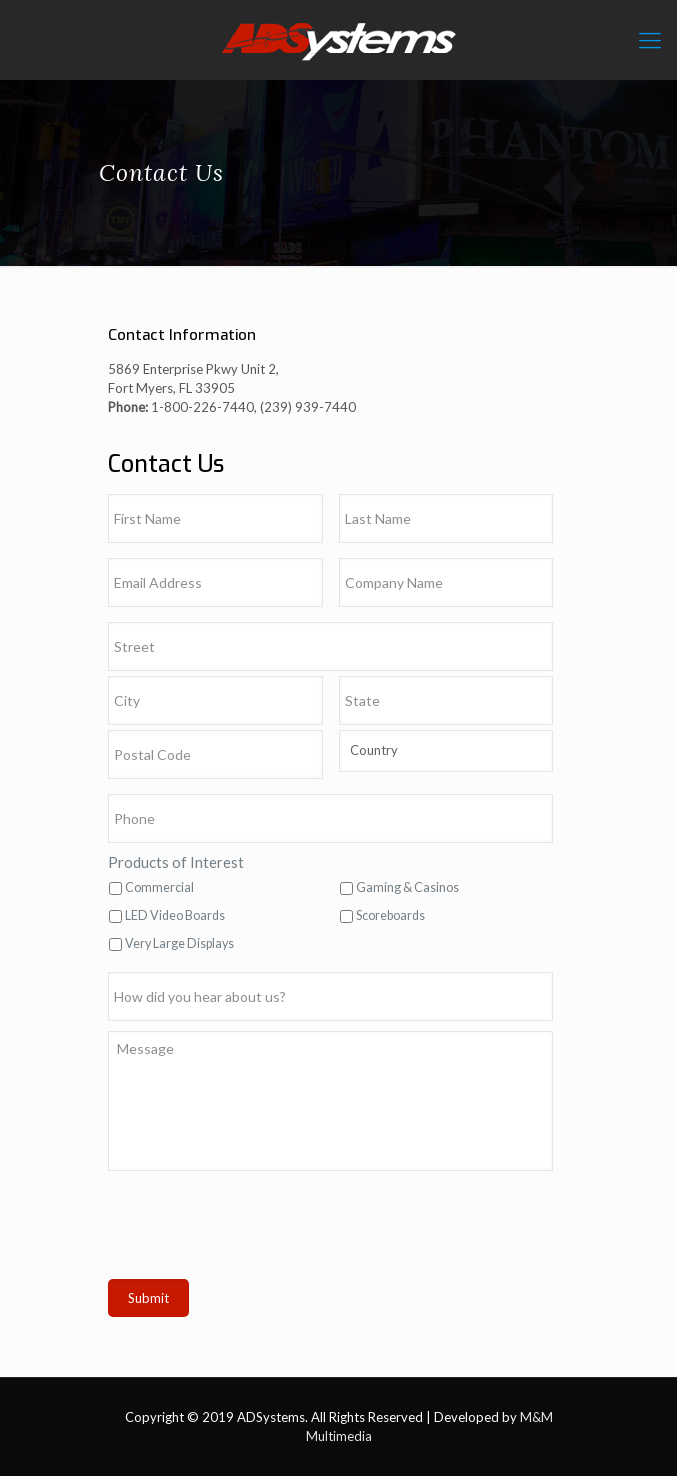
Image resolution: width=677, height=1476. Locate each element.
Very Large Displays (179, 943)
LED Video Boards (175, 915)
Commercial (159, 887)
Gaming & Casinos (407, 887)
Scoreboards (390, 915)
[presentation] (260, 1230)
